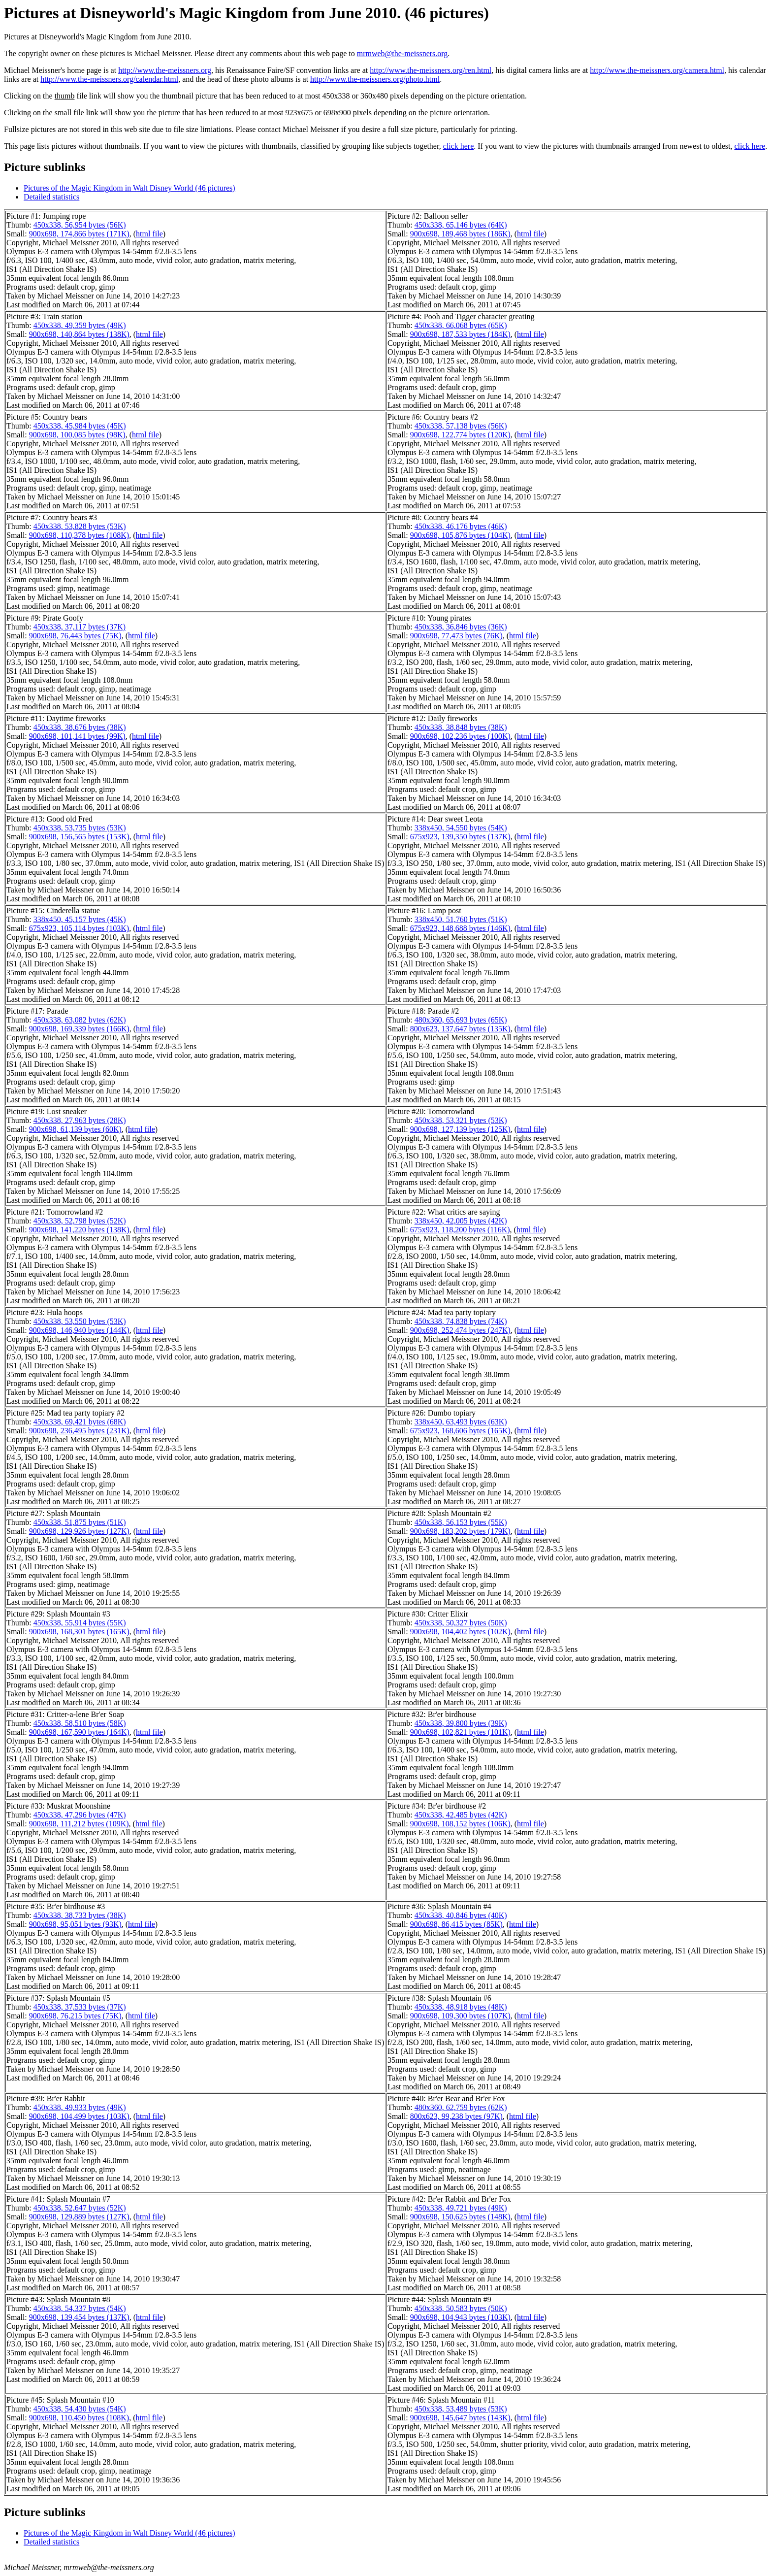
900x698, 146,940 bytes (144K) (79, 1330)
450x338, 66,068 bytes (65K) (461, 325)
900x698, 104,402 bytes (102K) (460, 1631)
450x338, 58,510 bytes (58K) (79, 1723)
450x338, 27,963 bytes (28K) (79, 1120)
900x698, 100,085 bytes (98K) (77, 434)
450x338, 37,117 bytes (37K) (79, 627)
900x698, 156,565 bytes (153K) (79, 836)
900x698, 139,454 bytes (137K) (79, 2317)
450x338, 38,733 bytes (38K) (79, 1915)
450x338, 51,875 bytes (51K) (79, 1522)
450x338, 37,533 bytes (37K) (79, 2007)
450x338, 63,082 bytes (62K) (79, 1020)
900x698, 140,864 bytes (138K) (79, 334)
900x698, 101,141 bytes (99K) (77, 736)
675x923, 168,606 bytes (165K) (460, 1430)
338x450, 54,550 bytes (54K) (461, 828)
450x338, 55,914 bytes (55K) (79, 1622)
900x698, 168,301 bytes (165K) (79, 1631)
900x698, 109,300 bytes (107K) (460, 2016)
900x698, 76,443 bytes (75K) (75, 635)
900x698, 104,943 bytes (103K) (460, 2317)
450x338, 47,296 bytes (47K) (79, 1815)
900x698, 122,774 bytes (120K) (460, 434)
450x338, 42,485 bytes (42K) (461, 1815)
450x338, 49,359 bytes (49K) (79, 325)
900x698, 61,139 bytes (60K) (75, 1129)
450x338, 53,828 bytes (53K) (79, 526)
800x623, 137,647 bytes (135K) (460, 1028)
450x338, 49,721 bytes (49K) (461, 2208)
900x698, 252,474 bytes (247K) (460, 1330)
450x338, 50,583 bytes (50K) (461, 2308)
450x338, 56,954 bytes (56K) (79, 225)
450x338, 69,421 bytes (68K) (79, 1422)
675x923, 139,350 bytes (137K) (460, 836)
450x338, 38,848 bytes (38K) (461, 727)
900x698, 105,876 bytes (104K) (460, 535)
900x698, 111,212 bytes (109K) (79, 1823)
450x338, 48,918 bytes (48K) (461, 2007)
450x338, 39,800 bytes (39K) (461, 1723)
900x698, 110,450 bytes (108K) (79, 2417)
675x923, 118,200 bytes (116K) (460, 1229)
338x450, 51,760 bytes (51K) (461, 919)
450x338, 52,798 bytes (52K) (79, 1221)
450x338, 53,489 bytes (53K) (461, 2409)
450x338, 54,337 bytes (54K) (79, 2308)
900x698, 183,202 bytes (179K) (460, 1531)
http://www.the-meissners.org (164, 70)
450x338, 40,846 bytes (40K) (461, 1915)
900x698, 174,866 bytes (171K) (79, 234)
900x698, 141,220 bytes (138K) (79, 1229)
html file (149, 234)
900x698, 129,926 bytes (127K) (79, 1531)
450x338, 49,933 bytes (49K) (79, 2107)
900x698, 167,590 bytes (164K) (79, 1732)
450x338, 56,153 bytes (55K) (461, 1522)
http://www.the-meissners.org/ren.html (430, 70)
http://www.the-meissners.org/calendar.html (109, 79)
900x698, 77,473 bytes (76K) (456, 635)
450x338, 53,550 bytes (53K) (79, 1321)
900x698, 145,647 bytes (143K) (460, 2417)
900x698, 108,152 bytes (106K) (460, 1823)
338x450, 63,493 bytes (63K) (461, 1422)
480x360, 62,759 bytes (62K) (461, 2107)
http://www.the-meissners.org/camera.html (657, 70)
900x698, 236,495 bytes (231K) (79, 1430)
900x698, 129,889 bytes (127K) (79, 2217)
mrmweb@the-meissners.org (402, 53)
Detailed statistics (51, 197)
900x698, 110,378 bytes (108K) (79, 535)
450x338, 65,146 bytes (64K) (461, 225)
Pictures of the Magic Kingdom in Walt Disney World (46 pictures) (129, 188)
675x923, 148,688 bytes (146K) (460, 928)
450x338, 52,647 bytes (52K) (79, 2208)
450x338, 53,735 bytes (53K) (79, 828)
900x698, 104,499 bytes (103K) (79, 2116)
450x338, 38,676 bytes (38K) (79, 727)
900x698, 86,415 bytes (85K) (456, 1924)
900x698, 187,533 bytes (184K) (460, 334)
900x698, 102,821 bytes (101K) (460, 1732)
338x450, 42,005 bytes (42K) (461, 1221)
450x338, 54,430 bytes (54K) (79, 2409)
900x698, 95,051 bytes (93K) (75, 1924)
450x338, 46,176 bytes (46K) (461, 526)
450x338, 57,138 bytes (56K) (461, 426)
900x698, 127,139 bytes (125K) (460, 1129)
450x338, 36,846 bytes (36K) (461, 627)
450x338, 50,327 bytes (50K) (461, 1622)
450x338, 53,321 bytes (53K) (461, 1120)
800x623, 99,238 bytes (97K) (456, 2116)
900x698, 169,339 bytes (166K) (79, 1028)
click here (458, 146)
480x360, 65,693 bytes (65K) (461, 1020)
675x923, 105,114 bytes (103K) (79, 928)
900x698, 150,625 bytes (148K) (460, 2217)
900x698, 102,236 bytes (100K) (460, 736)
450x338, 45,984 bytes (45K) (79, 426)
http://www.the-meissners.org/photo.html (375, 79)
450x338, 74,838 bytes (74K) (461, 1321)
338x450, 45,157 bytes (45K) (79, 919)
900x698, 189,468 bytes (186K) (460, 234)
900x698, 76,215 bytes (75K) (75, 2016)
